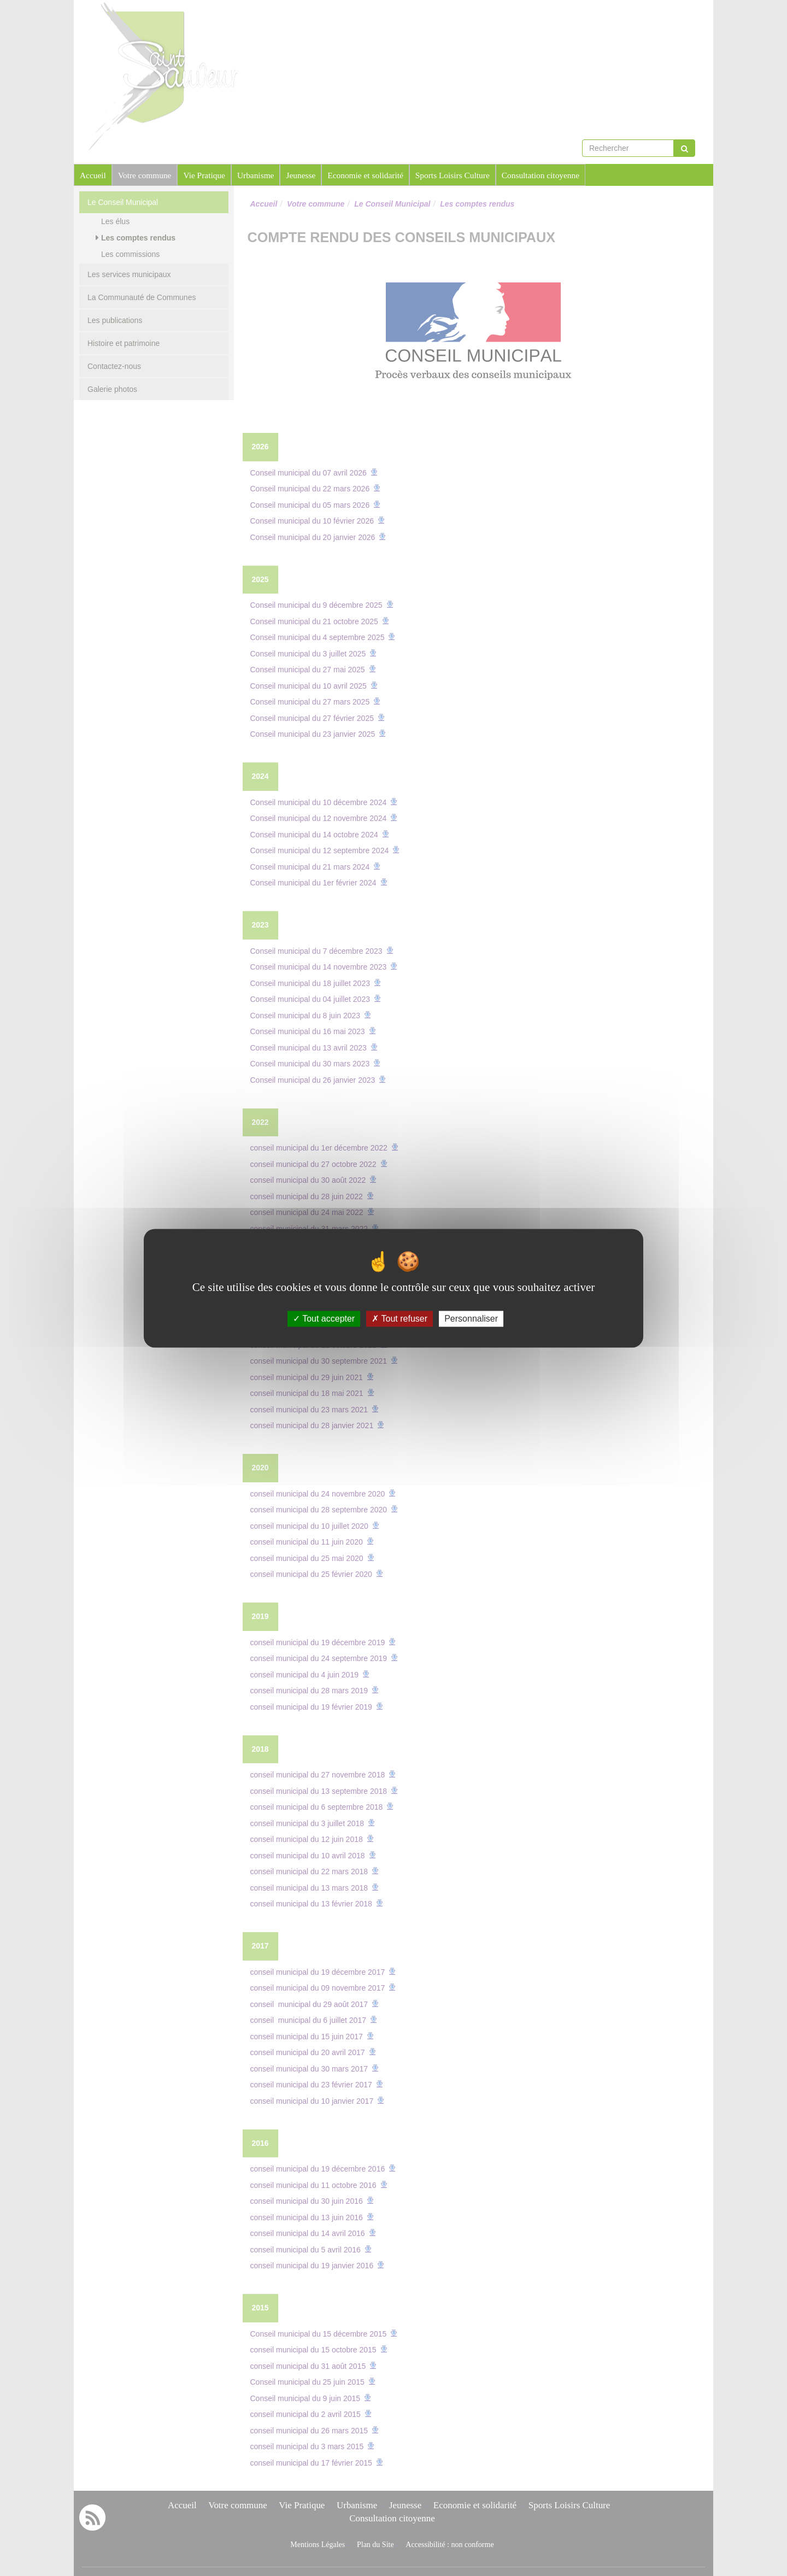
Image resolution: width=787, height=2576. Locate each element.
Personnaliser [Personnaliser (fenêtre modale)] (471, 1318)
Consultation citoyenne (540, 175)
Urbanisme (255, 175)
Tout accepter (324, 1318)
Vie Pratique (204, 175)
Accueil (93, 175)
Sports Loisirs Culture (452, 175)
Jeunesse (300, 175)
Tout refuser (399, 1318)
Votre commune (145, 175)
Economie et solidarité (365, 175)
